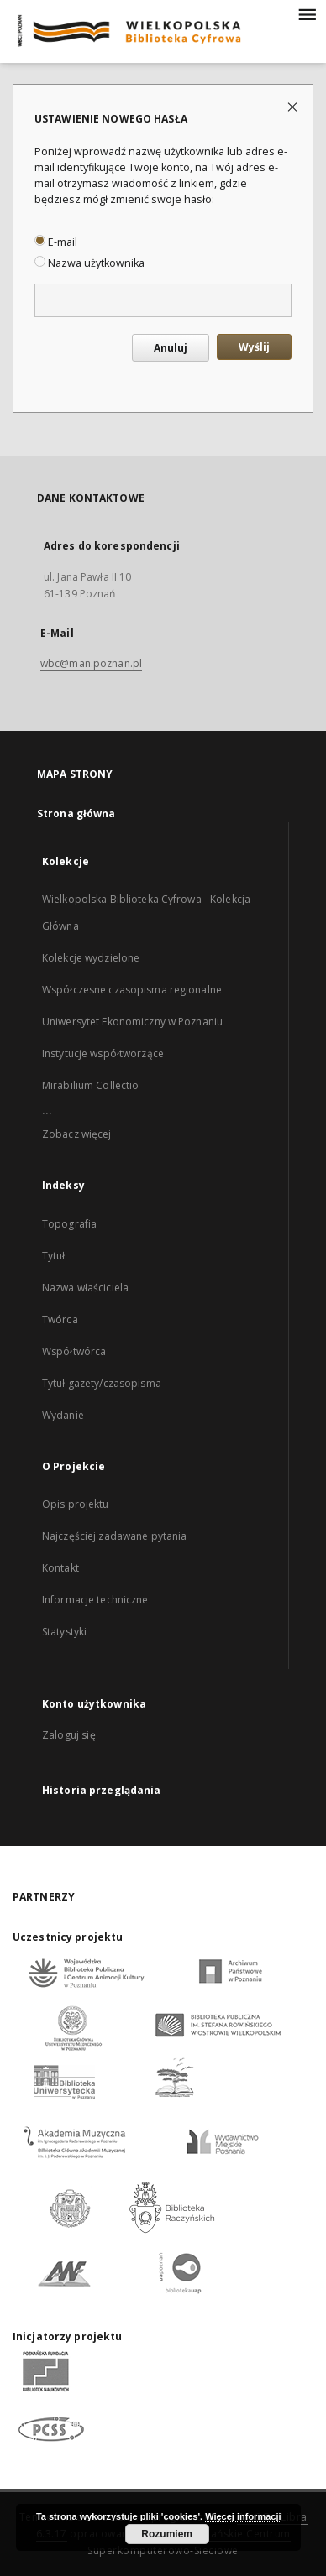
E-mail (55, 242)
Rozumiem (166, 2534)
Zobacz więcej (77, 1134)
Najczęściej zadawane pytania (114, 1536)
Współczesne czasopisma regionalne (132, 990)
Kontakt (60, 1568)
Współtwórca (74, 1351)
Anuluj (170, 348)
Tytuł (54, 1256)
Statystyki (64, 1631)
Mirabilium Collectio (90, 1085)
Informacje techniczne (95, 1600)
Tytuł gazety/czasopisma (101, 1383)
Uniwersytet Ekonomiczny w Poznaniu (132, 1021)
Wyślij (254, 347)
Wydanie (63, 1415)
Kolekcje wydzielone (90, 958)
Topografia (69, 1224)
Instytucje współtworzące (103, 1053)
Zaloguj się (69, 1735)
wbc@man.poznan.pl (91, 663)
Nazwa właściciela (85, 1287)
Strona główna (76, 813)
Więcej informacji (243, 2516)
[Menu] (307, 13)
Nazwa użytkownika (89, 263)
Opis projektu (75, 1504)
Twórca (60, 1319)
